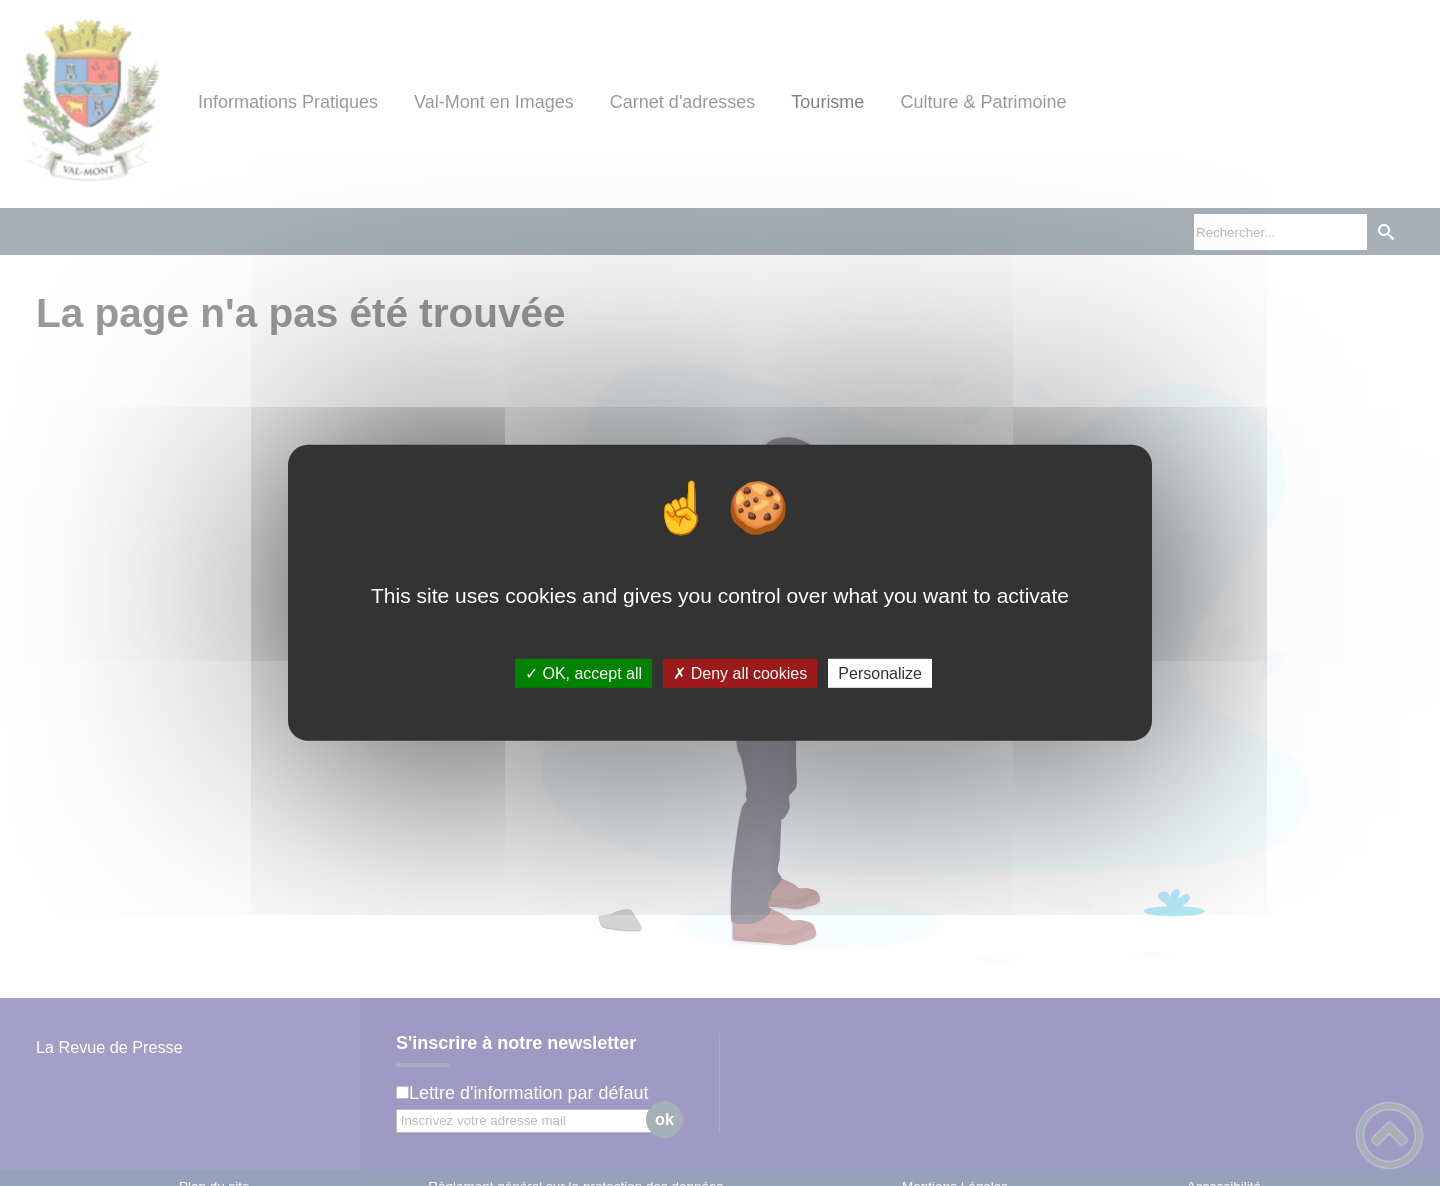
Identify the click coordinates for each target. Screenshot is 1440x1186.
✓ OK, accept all (583, 673)
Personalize (880, 673)
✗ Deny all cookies (740, 673)
